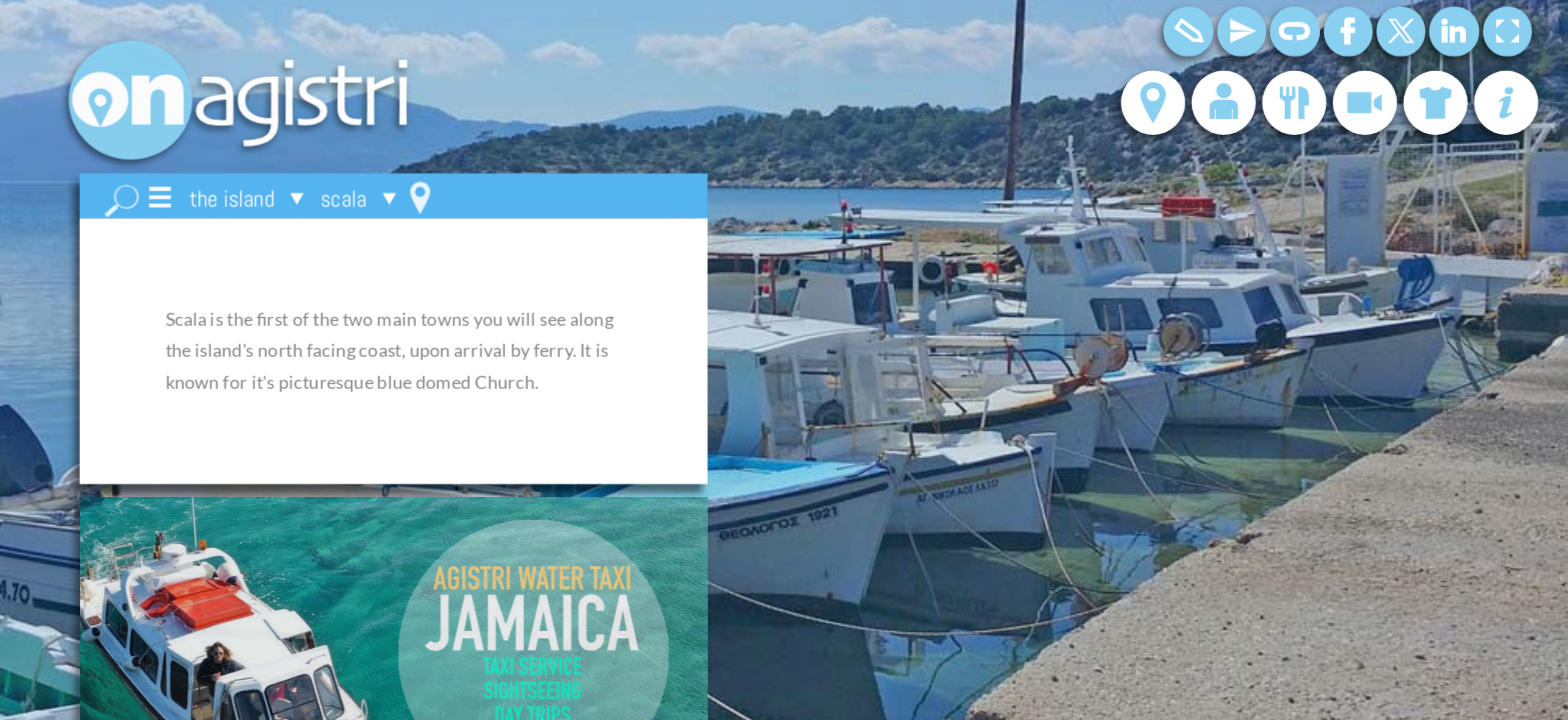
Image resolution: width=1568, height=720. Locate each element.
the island (231, 199)
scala (343, 199)
